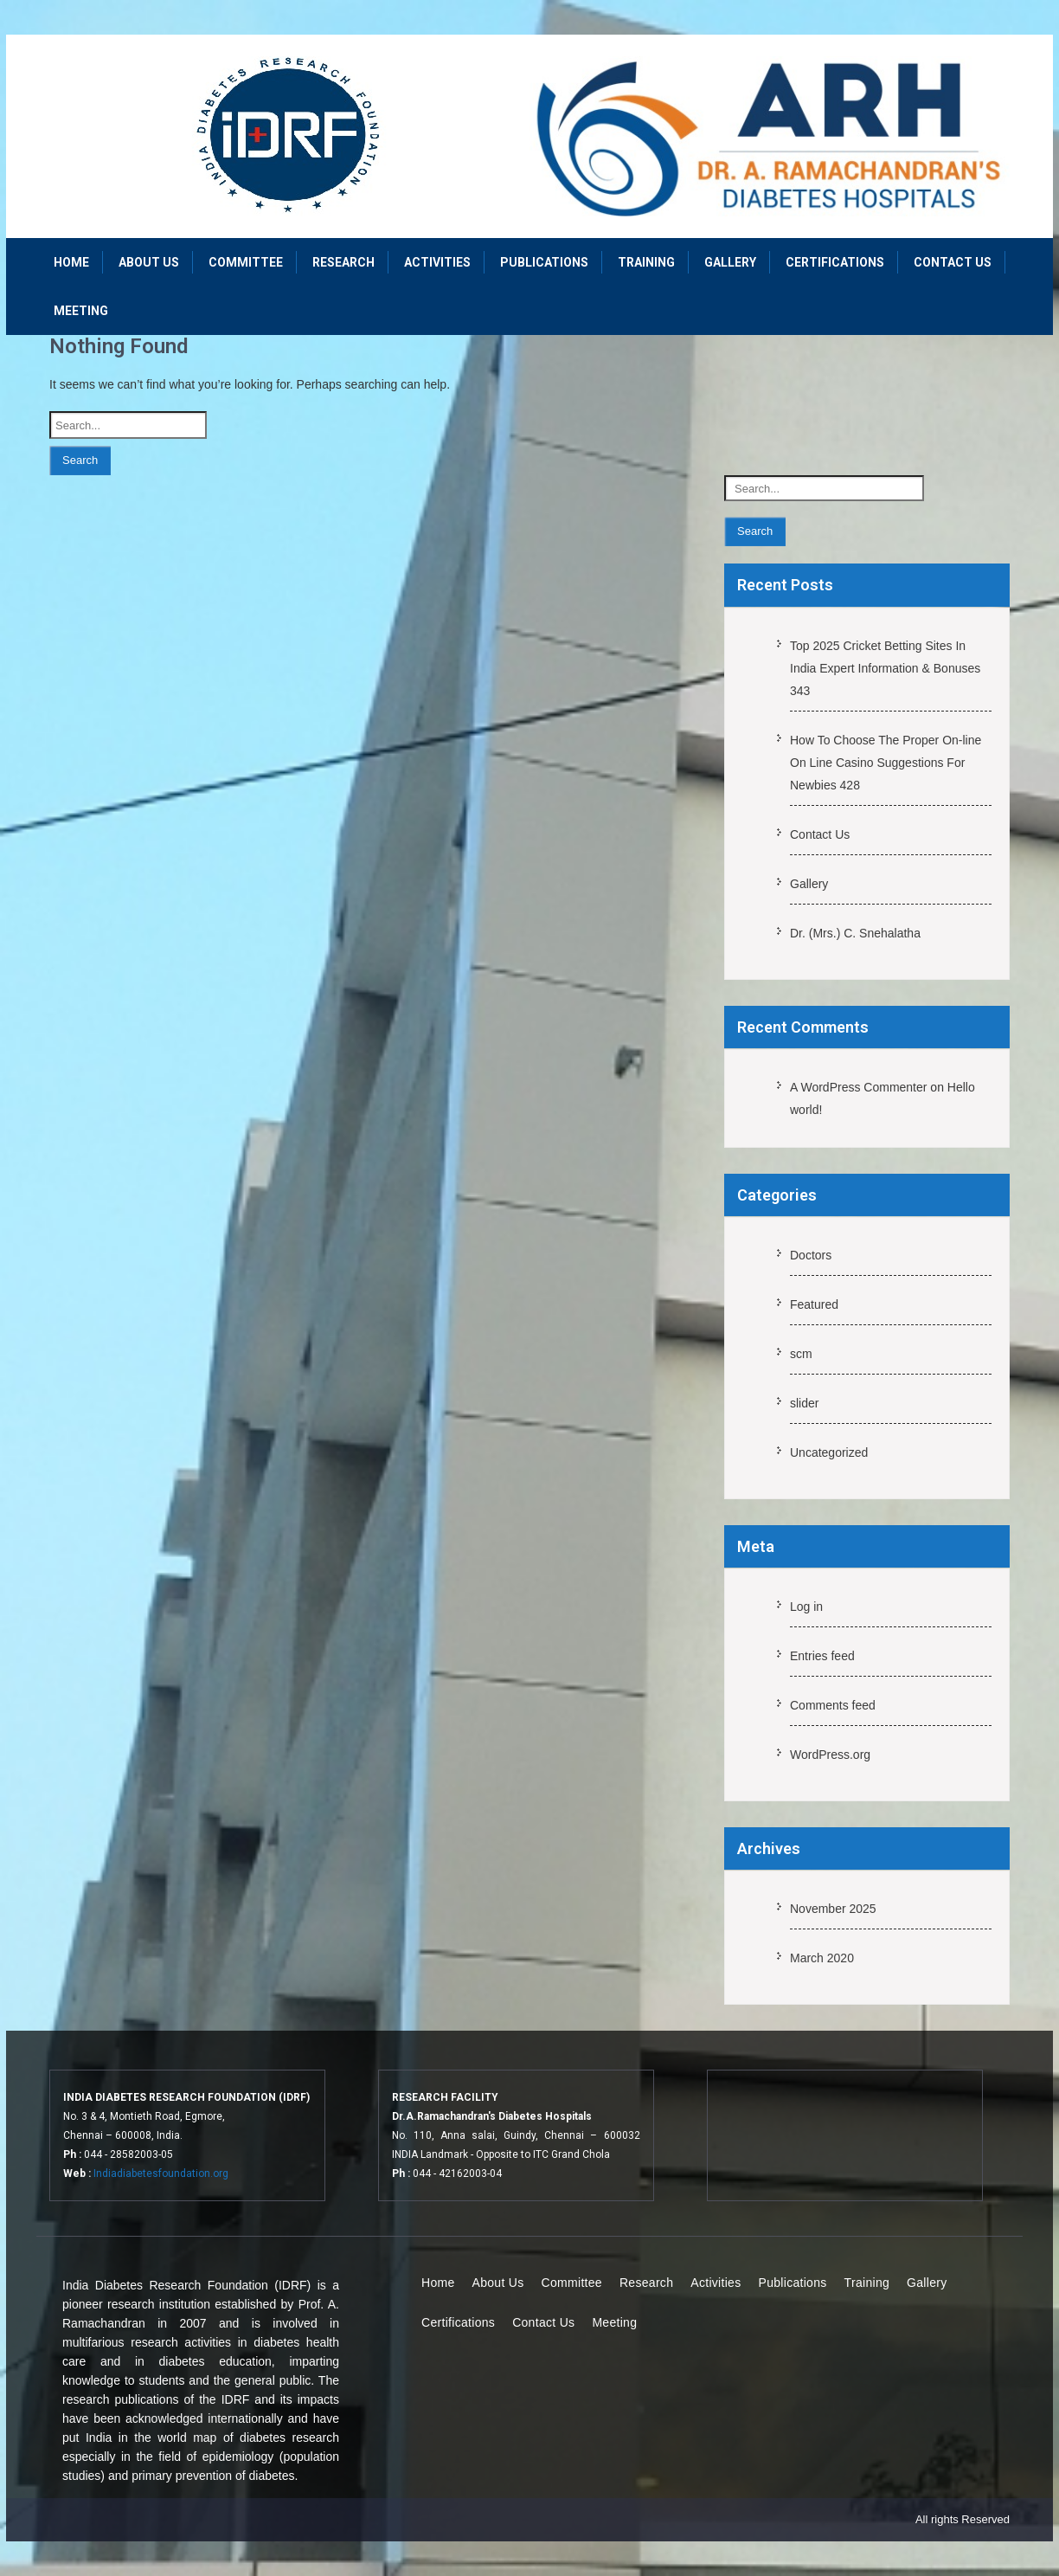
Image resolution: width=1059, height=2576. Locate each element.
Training (646, 262)
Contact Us (953, 262)
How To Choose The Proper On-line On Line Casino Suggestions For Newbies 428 (885, 762)
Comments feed (833, 1705)
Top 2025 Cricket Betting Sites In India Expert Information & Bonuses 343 (885, 668)
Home (71, 262)
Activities (437, 262)
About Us (149, 262)
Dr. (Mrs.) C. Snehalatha (855, 933)
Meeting (81, 311)
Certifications (835, 262)
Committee (246, 262)
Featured (814, 1304)
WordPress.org (830, 1754)
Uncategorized (829, 1452)
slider (804, 1403)
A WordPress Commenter (858, 1087)
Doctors (810, 1255)
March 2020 (822, 1958)
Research (343, 262)
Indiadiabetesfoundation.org (160, 2173)
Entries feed (822, 1656)
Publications (544, 262)
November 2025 (833, 1909)
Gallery (730, 262)
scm (801, 1354)
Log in (806, 1606)
